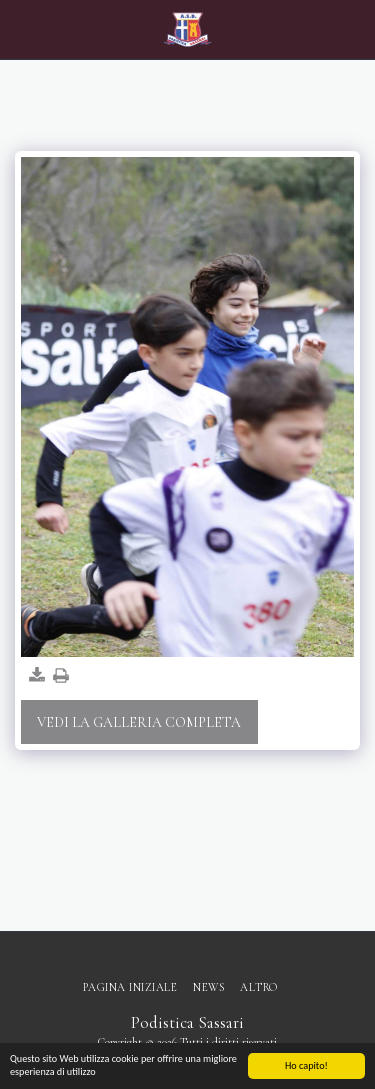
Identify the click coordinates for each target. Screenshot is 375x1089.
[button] (22, 29)
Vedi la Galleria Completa (139, 722)
